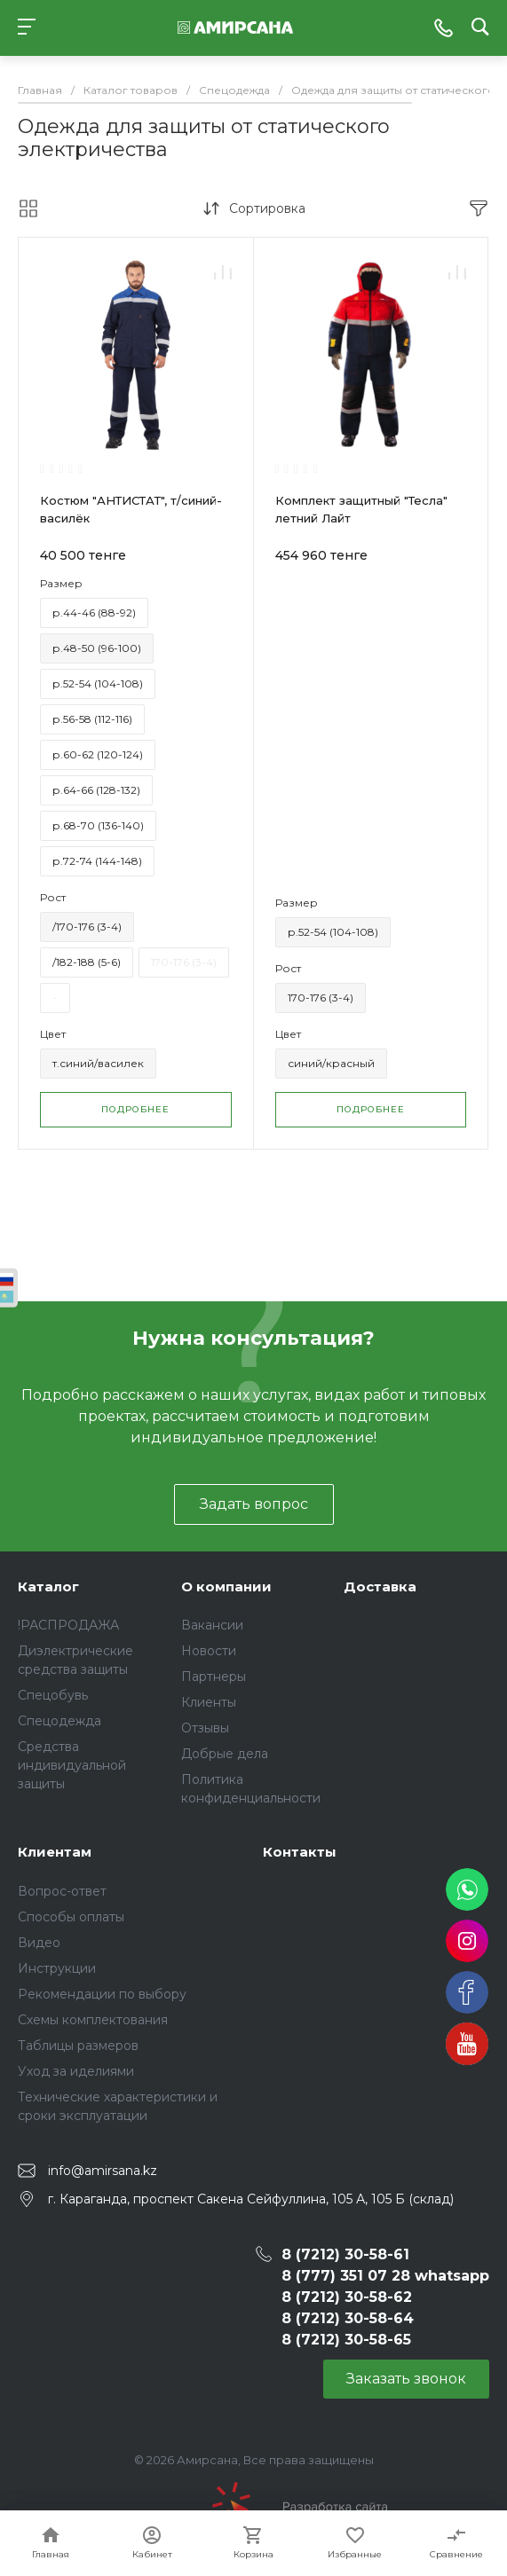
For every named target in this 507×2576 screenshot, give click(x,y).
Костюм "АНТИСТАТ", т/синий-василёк (131, 509)
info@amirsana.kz (102, 2171)
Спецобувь (53, 1695)
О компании (226, 1586)
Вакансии (212, 1625)
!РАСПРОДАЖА (68, 1625)
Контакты (300, 1851)
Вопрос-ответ (62, 1891)
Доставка (380, 1586)
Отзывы (205, 1728)
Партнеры (213, 1677)
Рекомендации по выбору (102, 1994)
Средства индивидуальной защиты (72, 1765)
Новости (208, 1651)
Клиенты (208, 1702)
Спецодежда (59, 1721)
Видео (39, 1943)
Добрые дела (224, 1754)
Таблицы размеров (78, 2046)
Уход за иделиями (76, 2071)
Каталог (48, 1586)
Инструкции (57, 1968)
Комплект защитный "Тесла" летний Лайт (361, 509)
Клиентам (54, 1851)
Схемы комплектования (93, 2020)
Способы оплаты (71, 1917)
